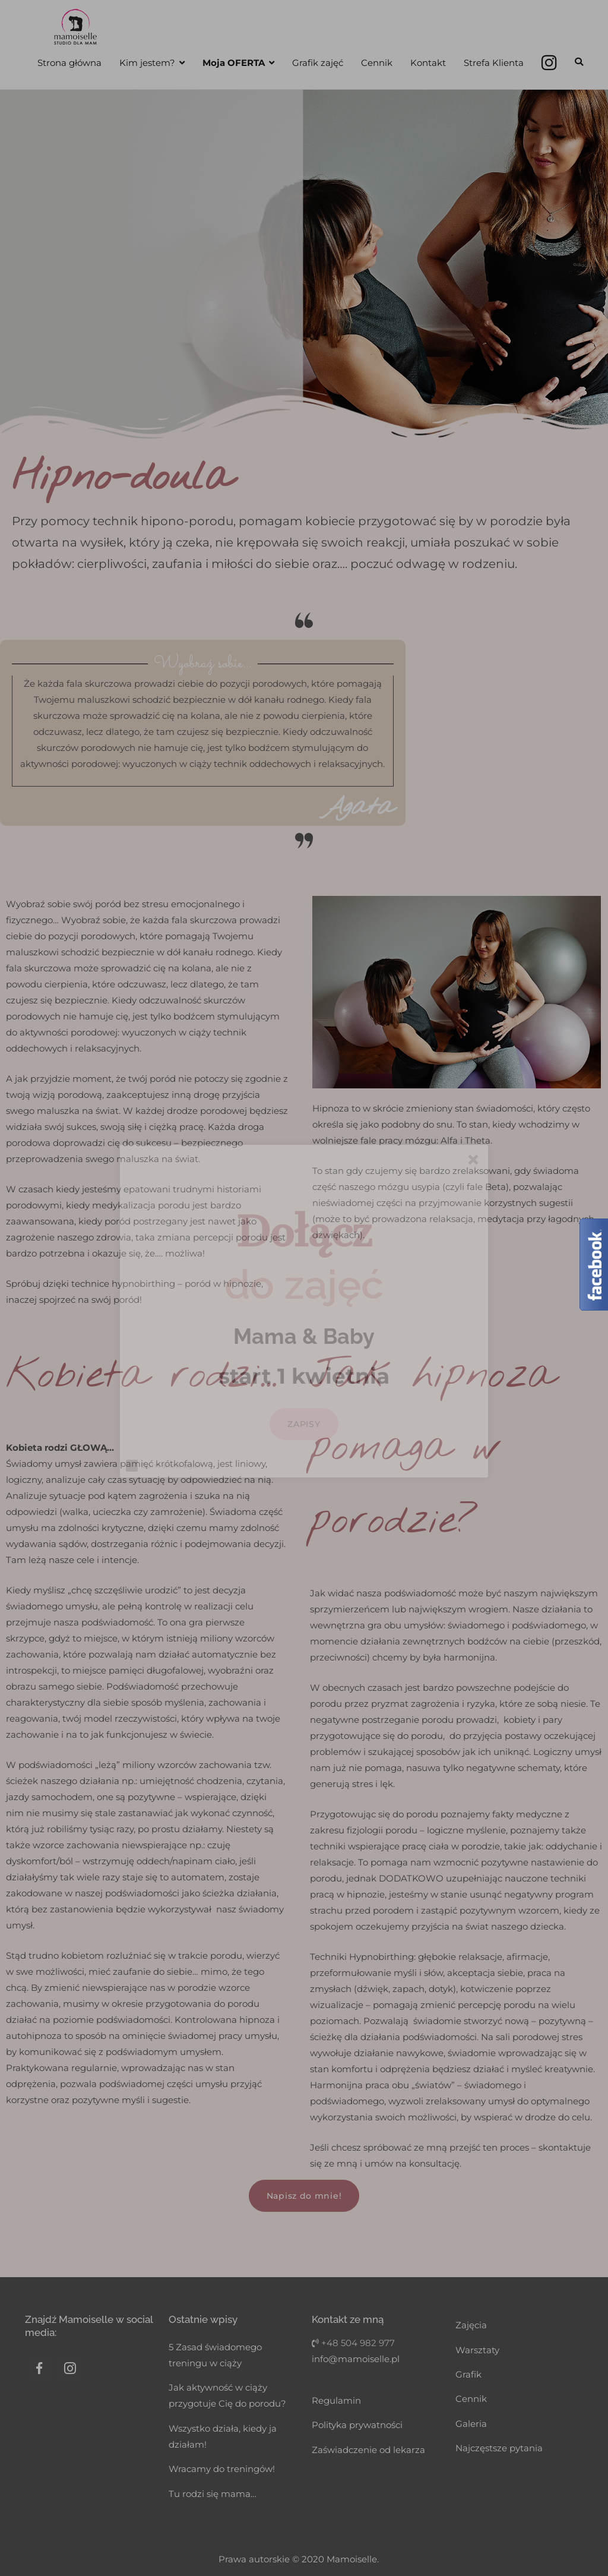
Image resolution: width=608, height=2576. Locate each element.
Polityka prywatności (357, 2424)
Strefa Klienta (494, 62)
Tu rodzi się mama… (212, 2493)
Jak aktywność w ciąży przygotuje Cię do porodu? (227, 2395)
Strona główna (69, 62)
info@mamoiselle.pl (356, 2359)
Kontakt (428, 62)
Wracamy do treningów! (222, 2468)
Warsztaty (477, 2350)
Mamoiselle (352, 2559)
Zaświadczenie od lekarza (368, 2449)
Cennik (376, 62)
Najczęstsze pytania (499, 2448)
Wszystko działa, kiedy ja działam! (223, 2436)
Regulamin (336, 2400)
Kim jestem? (147, 62)
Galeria (471, 2423)
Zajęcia (471, 2325)
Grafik (468, 2374)
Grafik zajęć (317, 62)
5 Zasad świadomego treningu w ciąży (215, 2355)
